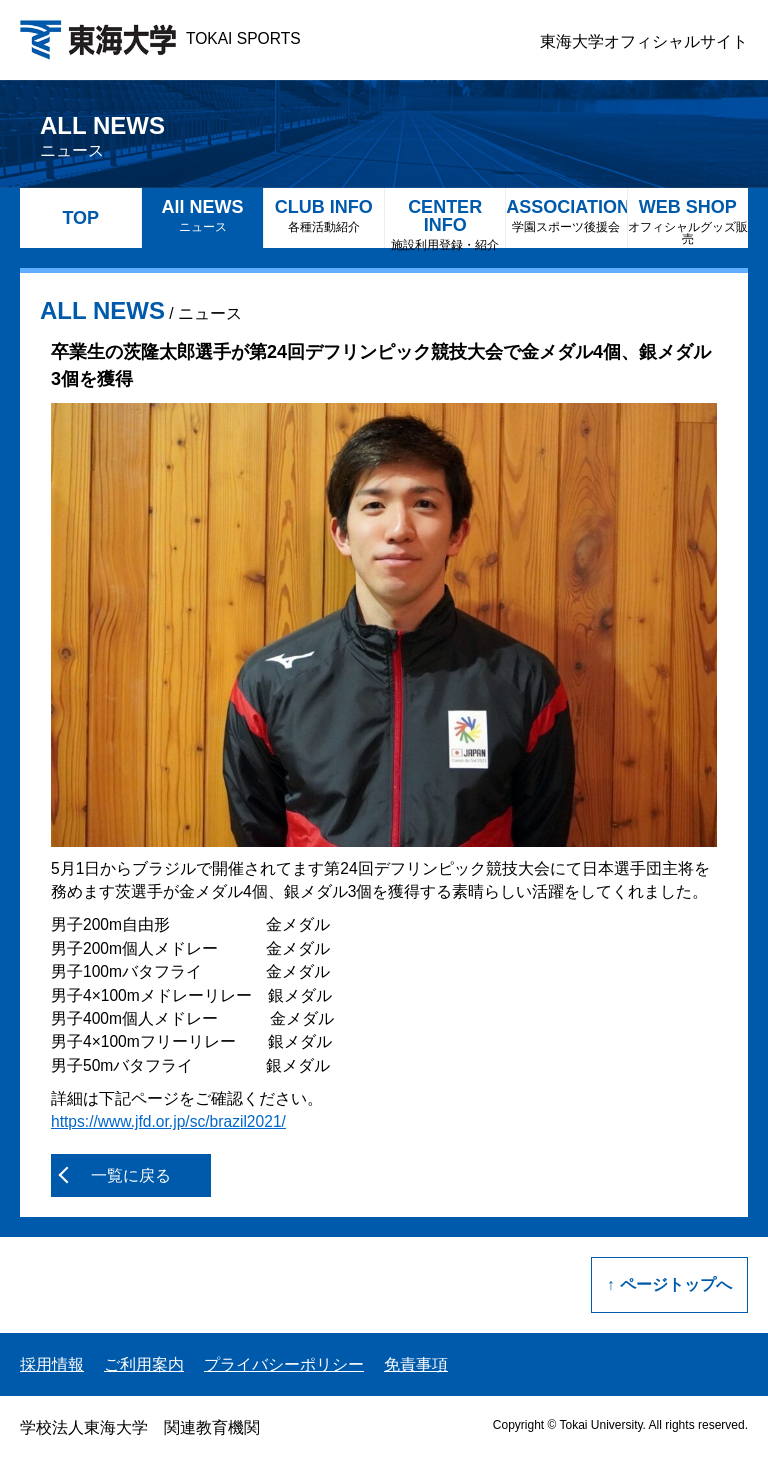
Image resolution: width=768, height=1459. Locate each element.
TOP (80, 218)
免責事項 (416, 1364)
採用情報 (52, 1364)
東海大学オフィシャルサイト (644, 41)
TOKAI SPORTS (160, 38)
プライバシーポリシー (284, 1364)
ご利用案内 (144, 1364)
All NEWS (202, 215)
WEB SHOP (688, 221)
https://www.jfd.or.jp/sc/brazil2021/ (168, 1121)
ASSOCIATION (566, 215)
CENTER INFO (445, 222)
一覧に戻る (131, 1175)
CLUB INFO (324, 215)
